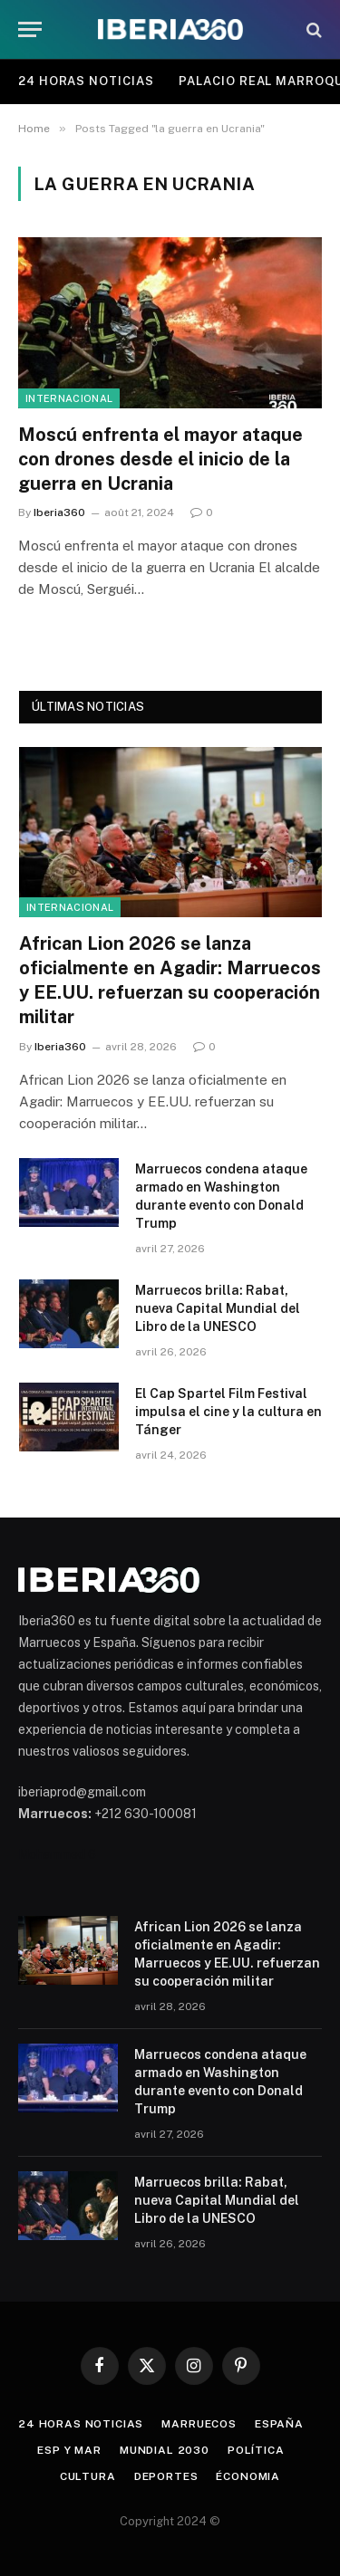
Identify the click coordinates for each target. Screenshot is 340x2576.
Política (256, 2450)
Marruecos (199, 2424)
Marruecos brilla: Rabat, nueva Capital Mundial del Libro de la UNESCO (217, 1308)
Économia (248, 2476)
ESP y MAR (69, 2450)
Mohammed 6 (57, 1854)
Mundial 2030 (164, 2450)
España (279, 2424)
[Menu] (30, 29)
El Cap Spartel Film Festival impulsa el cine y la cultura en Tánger (228, 1411)
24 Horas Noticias (85, 81)
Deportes (166, 2476)
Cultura (88, 2476)
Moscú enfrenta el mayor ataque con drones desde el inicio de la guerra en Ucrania (160, 459)
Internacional (68, 398)
